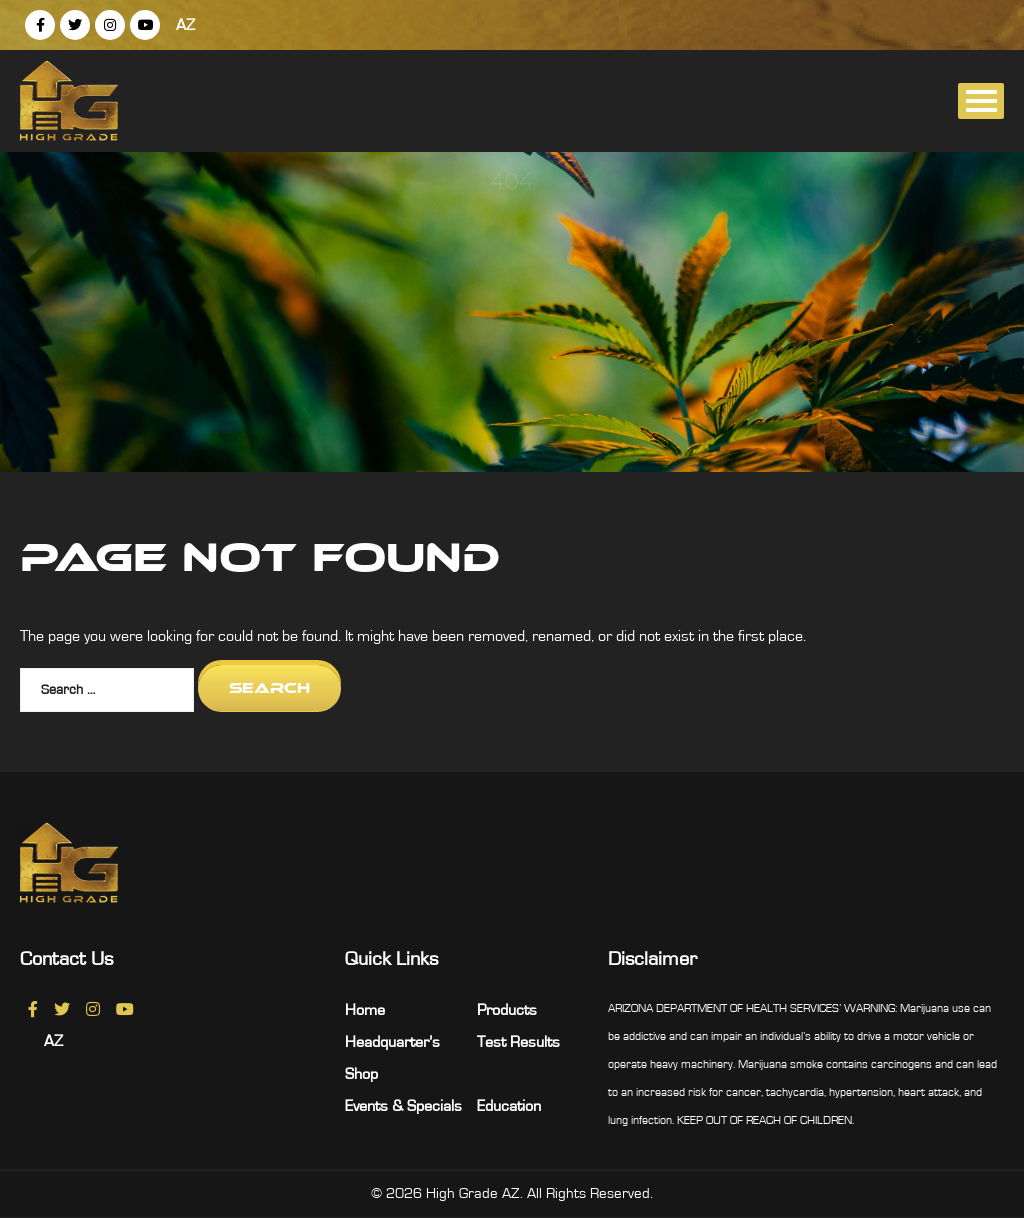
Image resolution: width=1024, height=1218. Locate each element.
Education (509, 1106)
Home (365, 1010)
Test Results (518, 1042)
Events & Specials (403, 1106)
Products (507, 1010)
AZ (185, 25)
